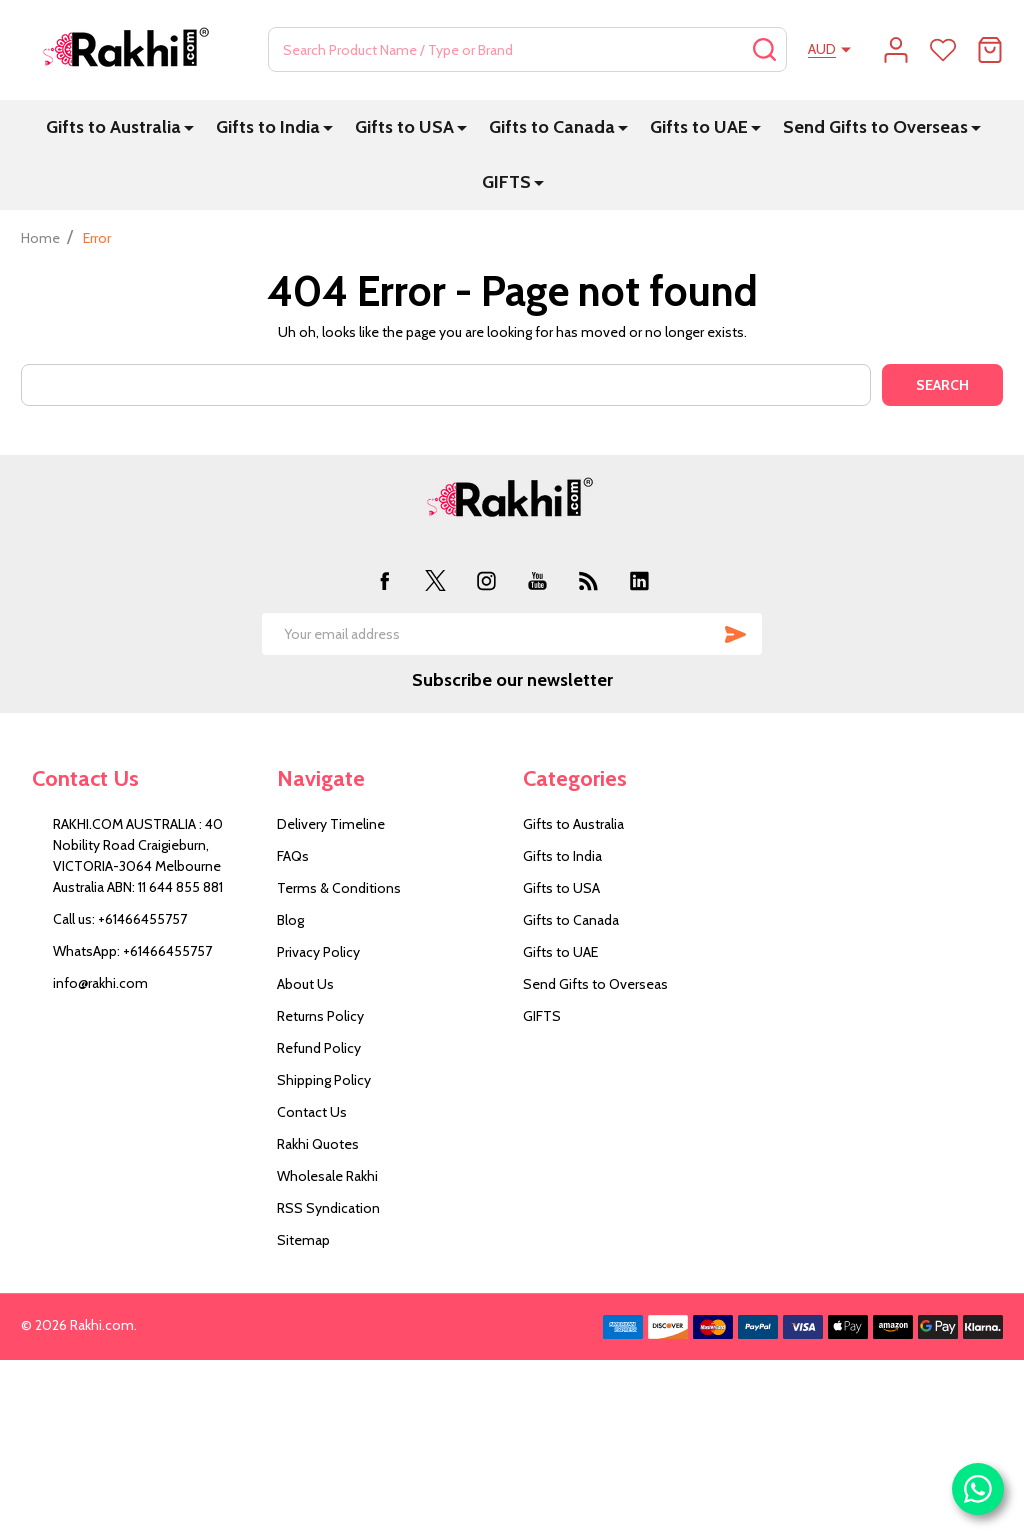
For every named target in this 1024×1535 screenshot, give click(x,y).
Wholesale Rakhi (327, 1176)
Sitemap (303, 1240)
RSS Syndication (328, 1208)
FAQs (293, 856)
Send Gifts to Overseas (875, 127)
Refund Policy (319, 1048)
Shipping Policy (324, 1080)
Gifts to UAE (699, 127)
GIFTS (506, 182)
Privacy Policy (318, 952)
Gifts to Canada (552, 127)
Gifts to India (268, 127)
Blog (290, 920)
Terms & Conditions (339, 888)
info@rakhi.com (100, 983)
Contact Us (312, 1112)
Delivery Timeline (331, 824)
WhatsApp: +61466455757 (132, 951)
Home (40, 238)
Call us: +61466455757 (120, 919)
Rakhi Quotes (318, 1144)
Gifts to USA (404, 127)
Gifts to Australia (113, 127)
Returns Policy (320, 1016)
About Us (305, 984)
